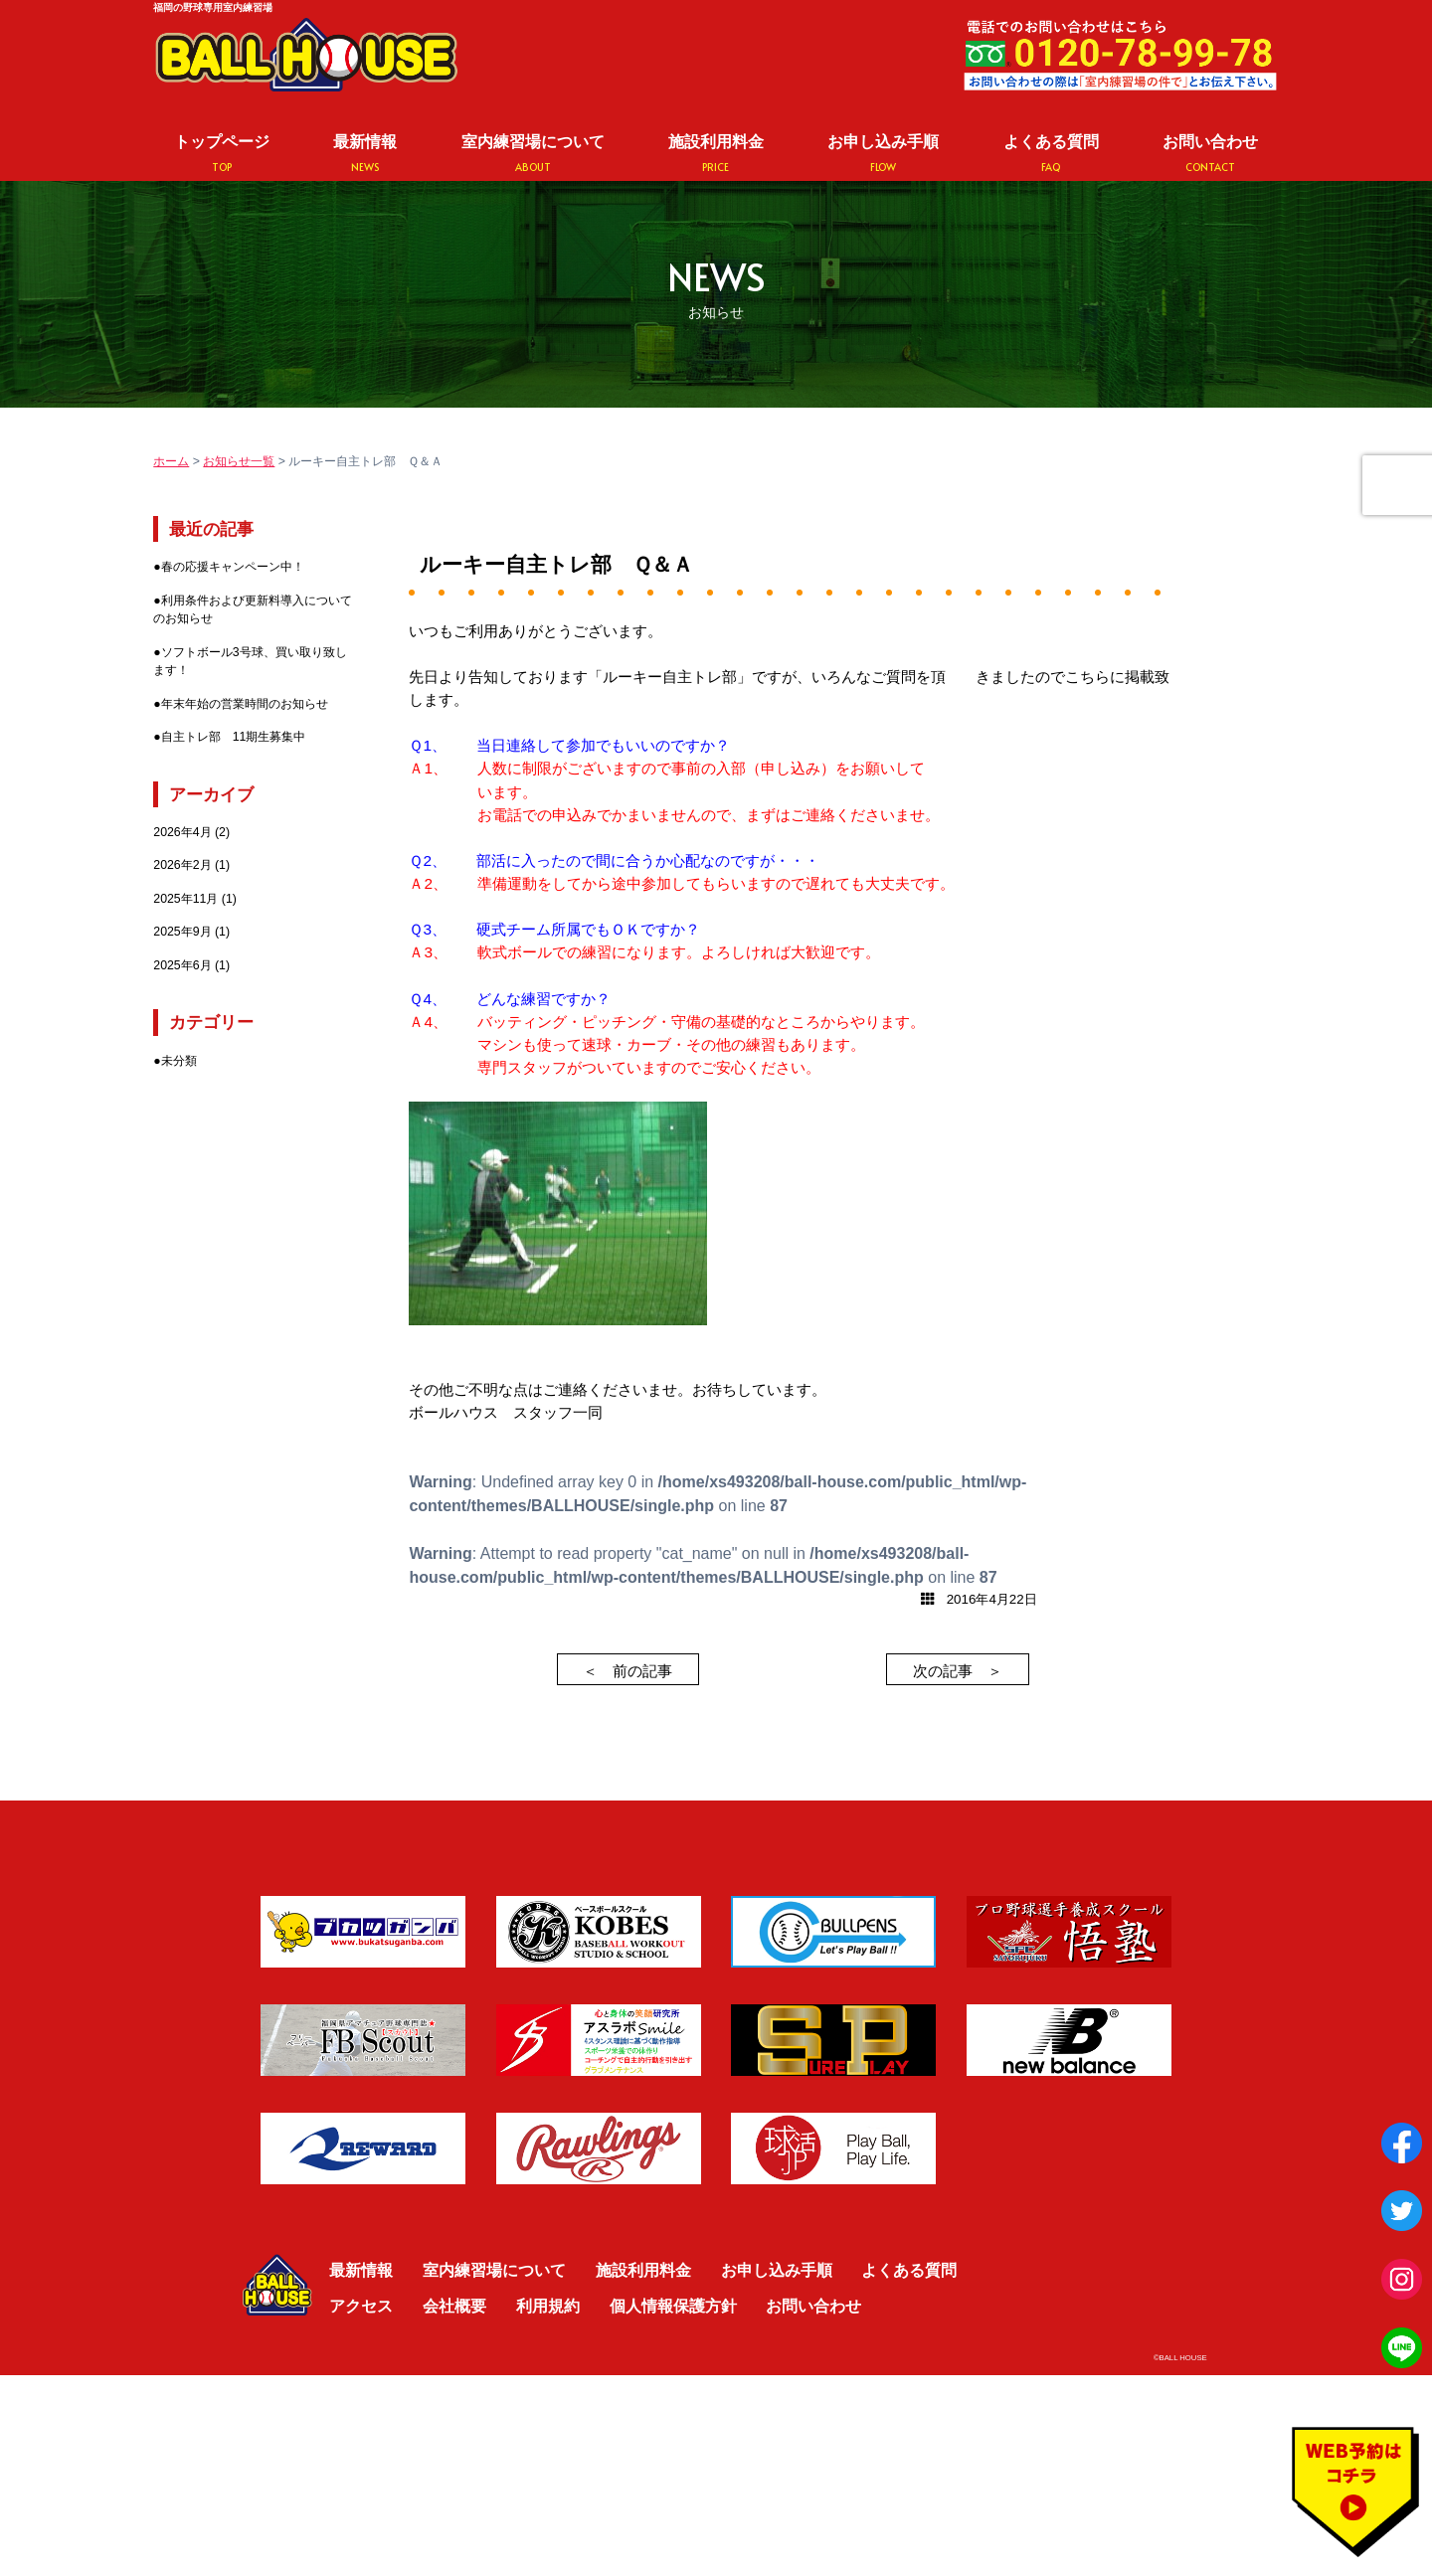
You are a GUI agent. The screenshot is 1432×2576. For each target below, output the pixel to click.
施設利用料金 (716, 153)
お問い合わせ (1210, 153)
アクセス (361, 2306)
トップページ (221, 153)
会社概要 (454, 2306)
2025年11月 (185, 899)
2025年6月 (182, 965)
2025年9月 (182, 932)
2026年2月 (182, 865)
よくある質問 (1051, 153)
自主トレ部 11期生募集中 (233, 737)
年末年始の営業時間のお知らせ (244, 704)
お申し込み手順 (883, 153)
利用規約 (548, 2306)
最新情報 (365, 153)
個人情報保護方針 (673, 2306)
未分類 (179, 1061)
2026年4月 (182, 832)
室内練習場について (533, 153)
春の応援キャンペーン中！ (232, 567)
